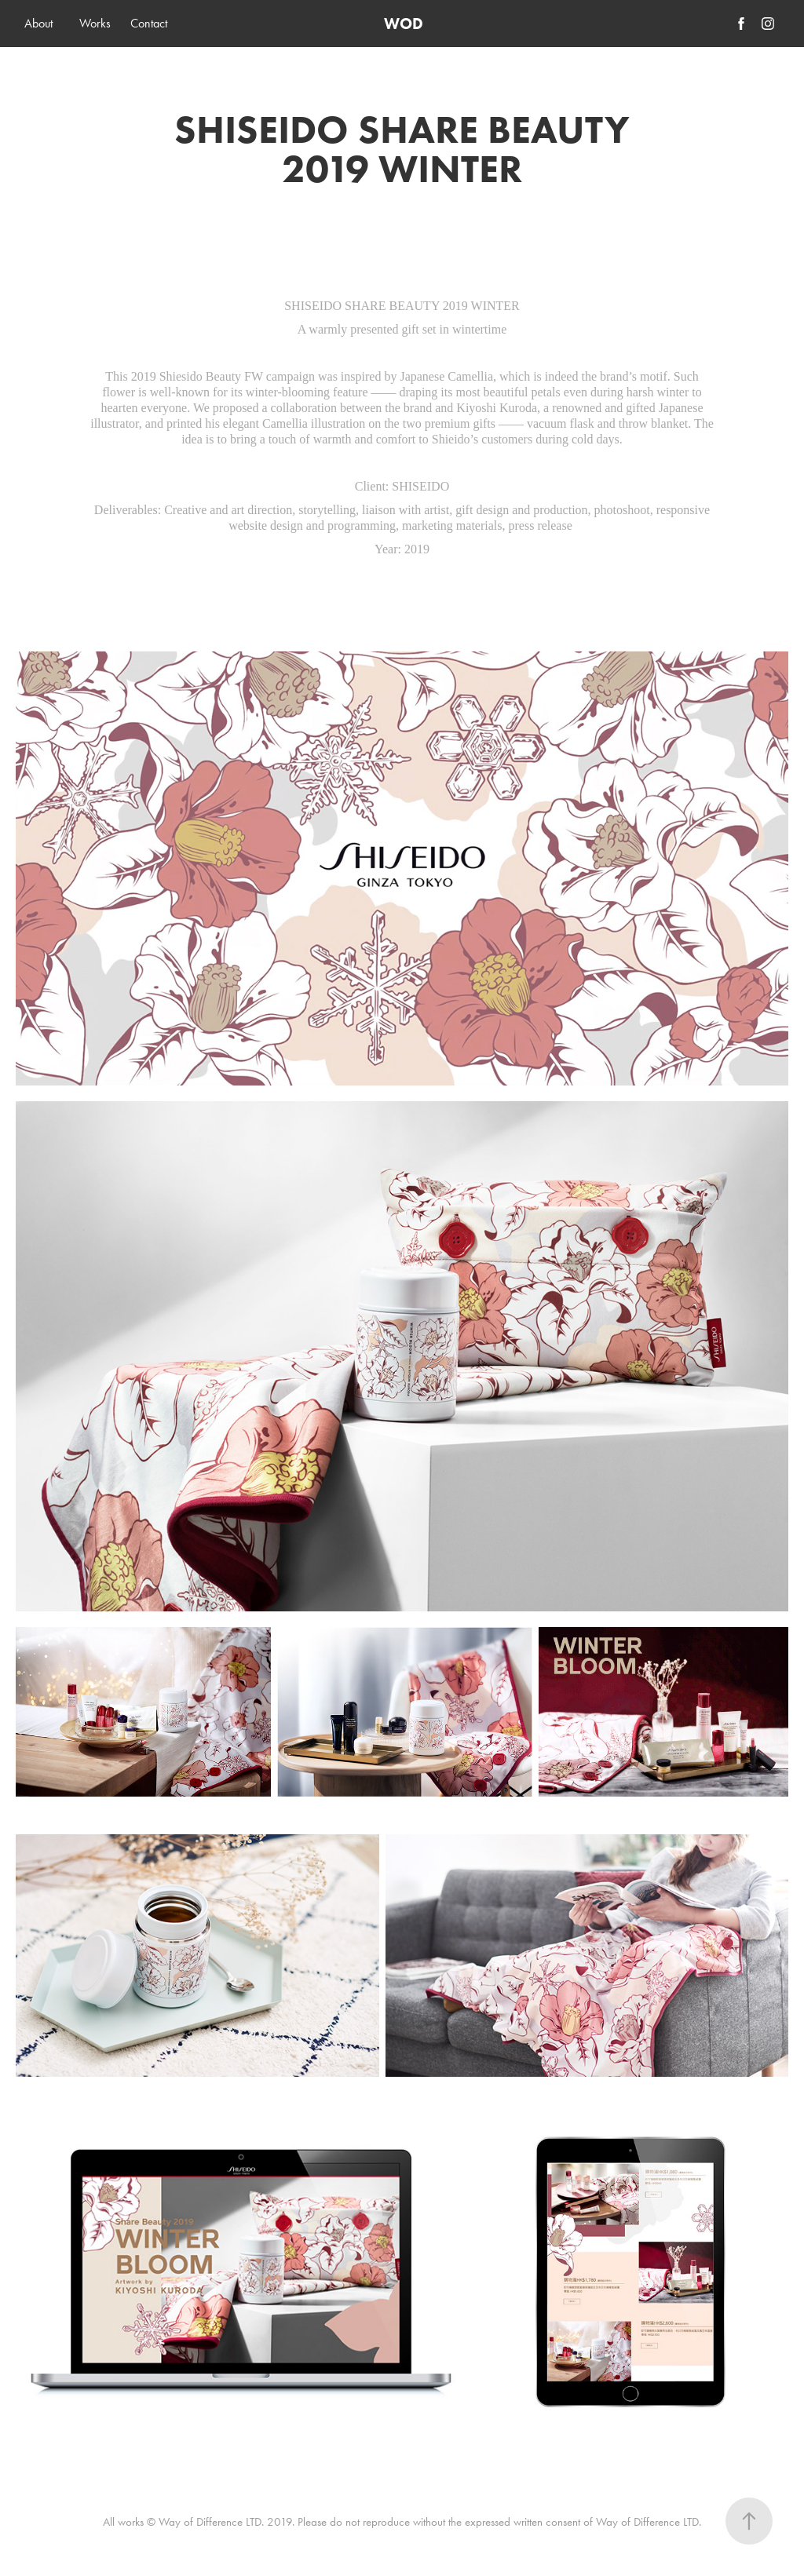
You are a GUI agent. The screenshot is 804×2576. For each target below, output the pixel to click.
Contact (148, 23)
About (38, 23)
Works (95, 23)
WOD (403, 23)
